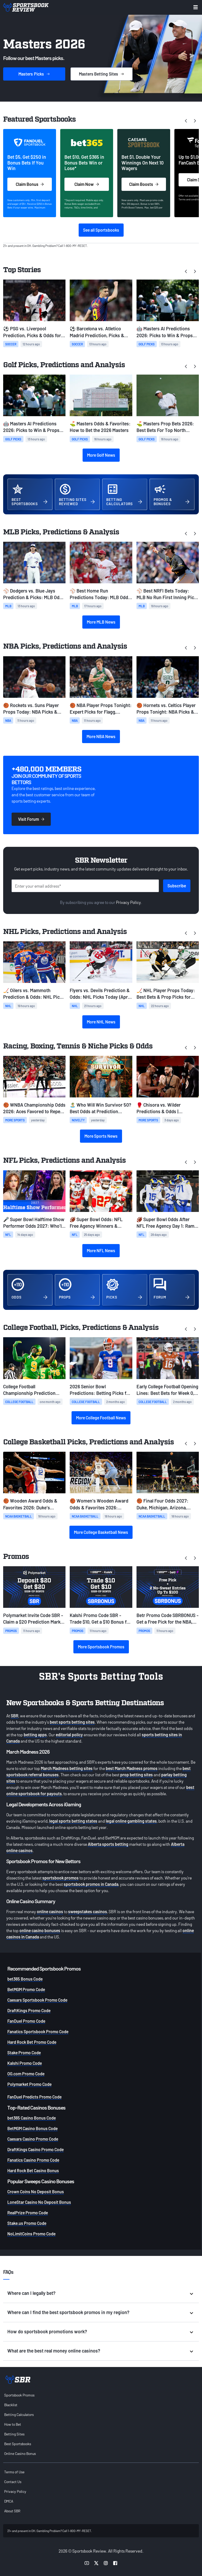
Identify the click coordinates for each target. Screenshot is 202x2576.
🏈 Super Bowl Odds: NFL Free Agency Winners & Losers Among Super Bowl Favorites (97, 1222)
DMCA (8, 2501)
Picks (34, 73)
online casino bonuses (39, 1930)
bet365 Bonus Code (25, 1978)
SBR (14, 1715)
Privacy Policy (128, 902)
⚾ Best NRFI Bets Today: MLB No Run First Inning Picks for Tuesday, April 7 (168, 594)
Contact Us (12, 2481)
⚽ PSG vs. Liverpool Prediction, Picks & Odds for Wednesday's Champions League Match (32, 332)
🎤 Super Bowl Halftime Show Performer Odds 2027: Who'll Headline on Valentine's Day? (33, 1222)
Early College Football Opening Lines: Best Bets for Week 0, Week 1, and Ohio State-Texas (167, 1390)
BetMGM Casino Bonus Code (32, 2128)
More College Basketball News (101, 1532)
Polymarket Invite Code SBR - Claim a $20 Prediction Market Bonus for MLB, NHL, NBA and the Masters (33, 1618)
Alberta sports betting (108, 1844)
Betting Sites (14, 2434)
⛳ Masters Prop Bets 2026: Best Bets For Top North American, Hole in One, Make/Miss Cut (165, 427)
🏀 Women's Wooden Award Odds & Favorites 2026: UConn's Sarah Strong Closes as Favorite (99, 1504)
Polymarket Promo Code (29, 2084)
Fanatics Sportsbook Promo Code (37, 2031)
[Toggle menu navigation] (195, 7)
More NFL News (101, 1250)
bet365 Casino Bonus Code (31, 2117)
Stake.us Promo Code (26, 2223)
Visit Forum (31, 819)
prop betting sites (136, 1774)
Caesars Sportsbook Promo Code (37, 1999)
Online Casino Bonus (20, 2453)
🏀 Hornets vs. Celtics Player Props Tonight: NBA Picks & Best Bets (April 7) (166, 708)
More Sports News (101, 1135)
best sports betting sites (72, 1721)
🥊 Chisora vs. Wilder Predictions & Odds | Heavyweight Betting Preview (167, 1108)
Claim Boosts (143, 184)
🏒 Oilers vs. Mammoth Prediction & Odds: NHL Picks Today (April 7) (33, 993)
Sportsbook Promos (19, 2395)
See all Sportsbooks (101, 229)
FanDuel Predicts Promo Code (34, 2096)
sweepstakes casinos (87, 1911)
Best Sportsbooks (17, 2443)
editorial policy (69, 1734)
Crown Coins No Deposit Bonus (35, 2191)
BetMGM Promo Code (26, 1989)
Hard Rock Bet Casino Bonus (33, 2170)
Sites (101, 73)
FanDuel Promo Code (26, 2020)
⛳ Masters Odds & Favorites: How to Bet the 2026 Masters (100, 427)
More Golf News (101, 454)
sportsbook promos (60, 1877)
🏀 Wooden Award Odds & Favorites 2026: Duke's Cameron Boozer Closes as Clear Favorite (30, 1504)
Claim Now (86, 184)
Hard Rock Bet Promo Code (31, 2042)
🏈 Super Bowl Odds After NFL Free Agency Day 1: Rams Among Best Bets (167, 1222)
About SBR (12, 2511)
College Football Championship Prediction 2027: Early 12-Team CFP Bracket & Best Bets (29, 1390)
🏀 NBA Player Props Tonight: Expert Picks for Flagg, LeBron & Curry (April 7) (101, 708)
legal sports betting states (73, 1820)
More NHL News (101, 1021)
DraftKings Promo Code (28, 2010)
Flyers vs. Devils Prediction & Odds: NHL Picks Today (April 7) (100, 993)
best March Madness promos (132, 1768)
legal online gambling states (131, 1820)
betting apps (35, 1734)
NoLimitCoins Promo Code (31, 2233)
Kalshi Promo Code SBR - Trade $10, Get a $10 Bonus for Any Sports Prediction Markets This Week (100, 1618)
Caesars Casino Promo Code (32, 2138)
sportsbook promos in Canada (91, 1884)
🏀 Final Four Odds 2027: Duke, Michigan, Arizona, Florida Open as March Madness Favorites (162, 1504)
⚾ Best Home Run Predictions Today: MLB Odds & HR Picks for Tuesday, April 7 (100, 594)
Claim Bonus (30, 184)
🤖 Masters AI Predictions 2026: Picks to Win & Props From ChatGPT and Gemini (165, 332)
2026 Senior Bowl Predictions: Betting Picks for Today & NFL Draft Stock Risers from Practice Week (100, 1390)
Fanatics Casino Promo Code (33, 2159)
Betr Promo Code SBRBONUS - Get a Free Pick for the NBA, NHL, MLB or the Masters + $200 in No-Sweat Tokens (168, 1618)
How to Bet (12, 2424)
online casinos (50, 1911)
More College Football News (101, 1417)
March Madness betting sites (67, 1768)
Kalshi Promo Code (24, 2063)
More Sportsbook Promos (101, 1646)
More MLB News (101, 621)
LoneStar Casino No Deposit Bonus (39, 2202)
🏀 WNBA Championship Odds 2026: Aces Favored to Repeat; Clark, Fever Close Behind (34, 1108)
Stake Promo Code (24, 2052)
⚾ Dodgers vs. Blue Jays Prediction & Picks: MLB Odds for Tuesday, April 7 (33, 594)
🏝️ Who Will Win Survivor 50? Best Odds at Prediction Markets (100, 1108)
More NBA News (101, 736)
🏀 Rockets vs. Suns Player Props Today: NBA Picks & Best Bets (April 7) (31, 708)
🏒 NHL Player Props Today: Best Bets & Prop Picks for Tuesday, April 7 (166, 993)
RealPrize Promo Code (27, 2212)
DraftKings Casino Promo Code (35, 2149)
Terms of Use (14, 2472)
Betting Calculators (19, 2414)
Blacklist (10, 2405)
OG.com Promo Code (25, 2073)
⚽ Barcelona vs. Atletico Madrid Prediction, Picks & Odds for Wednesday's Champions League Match (97, 332)
